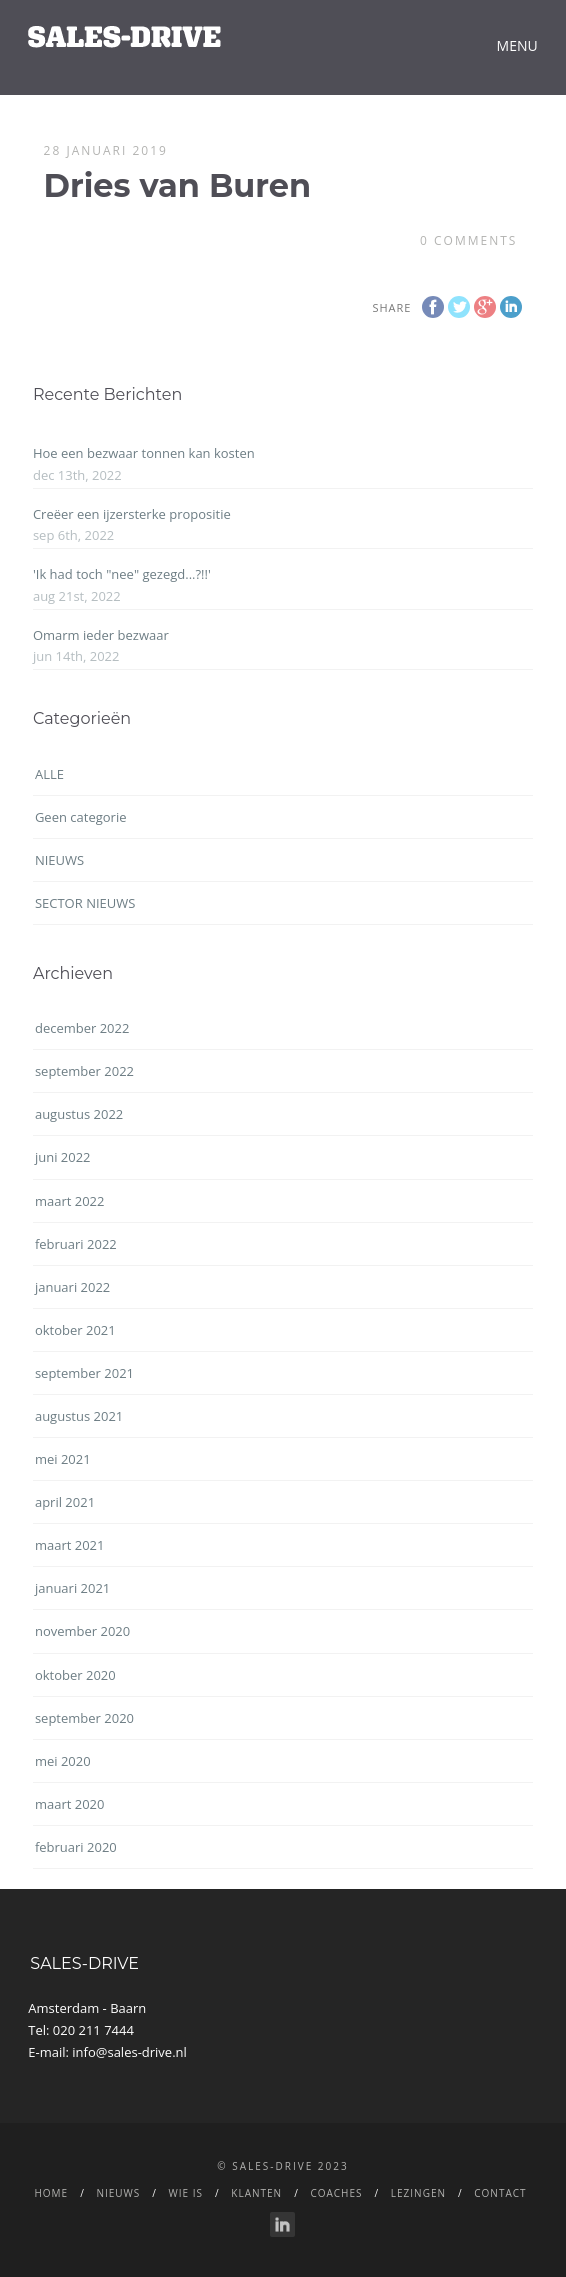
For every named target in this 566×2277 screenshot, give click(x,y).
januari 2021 (72, 1588)
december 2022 (82, 1028)
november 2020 (82, 1631)
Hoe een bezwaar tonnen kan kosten (144, 453)
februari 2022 (76, 1244)
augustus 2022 (79, 1114)
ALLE (49, 774)
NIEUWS (59, 860)
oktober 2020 (75, 1675)
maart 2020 (70, 1804)
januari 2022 (72, 1287)
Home (51, 2193)
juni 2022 (63, 1157)
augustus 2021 (79, 1416)
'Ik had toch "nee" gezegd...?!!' (122, 574)
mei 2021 (63, 1459)
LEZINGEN (418, 2193)
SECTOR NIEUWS (85, 903)
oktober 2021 (75, 1330)
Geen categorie (81, 817)
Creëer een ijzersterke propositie (132, 514)
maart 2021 (70, 1545)
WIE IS (186, 2193)
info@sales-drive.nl (129, 2052)
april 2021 (65, 1502)
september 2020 (84, 1718)
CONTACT (500, 2193)
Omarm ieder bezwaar (101, 635)
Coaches (336, 2193)
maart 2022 (70, 1201)
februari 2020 (76, 1847)
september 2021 (84, 1373)
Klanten (256, 2193)
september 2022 (84, 1071)
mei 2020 (63, 1761)
